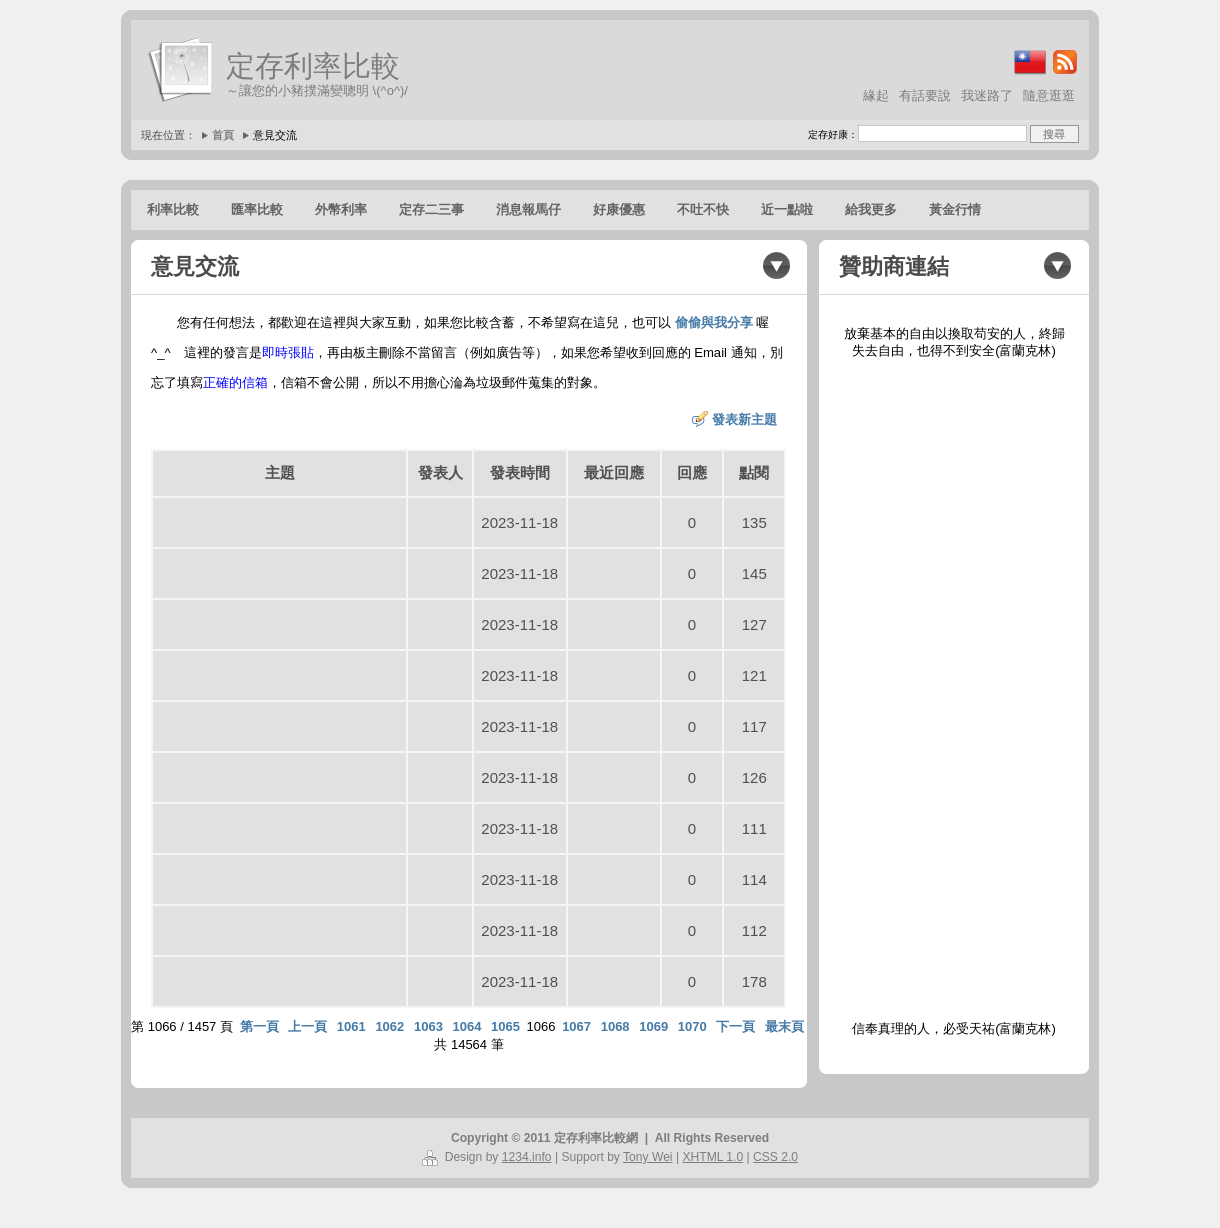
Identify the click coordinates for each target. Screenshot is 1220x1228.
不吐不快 (703, 209)
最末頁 (784, 1026)
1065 (505, 1026)
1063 (428, 1026)
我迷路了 (987, 95)
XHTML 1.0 (712, 1157)
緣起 (876, 95)
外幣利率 (341, 209)
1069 (653, 1026)
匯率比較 (257, 209)
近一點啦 (787, 209)
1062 (389, 1026)
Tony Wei (648, 1157)
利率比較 (173, 209)
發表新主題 (744, 419)
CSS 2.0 (775, 1157)
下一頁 (735, 1026)
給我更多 (871, 209)
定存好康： (833, 134)
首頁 (223, 135)
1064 (466, 1026)
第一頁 (259, 1026)
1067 (576, 1026)
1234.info (527, 1157)
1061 (351, 1026)
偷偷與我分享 (714, 322)
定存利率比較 (313, 66)
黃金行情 (955, 209)
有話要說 (925, 95)
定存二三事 (431, 209)
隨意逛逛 (1049, 95)
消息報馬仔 (528, 209)
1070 (692, 1026)
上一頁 (307, 1026)
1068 (615, 1026)
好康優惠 (619, 209)
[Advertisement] (954, 690)
